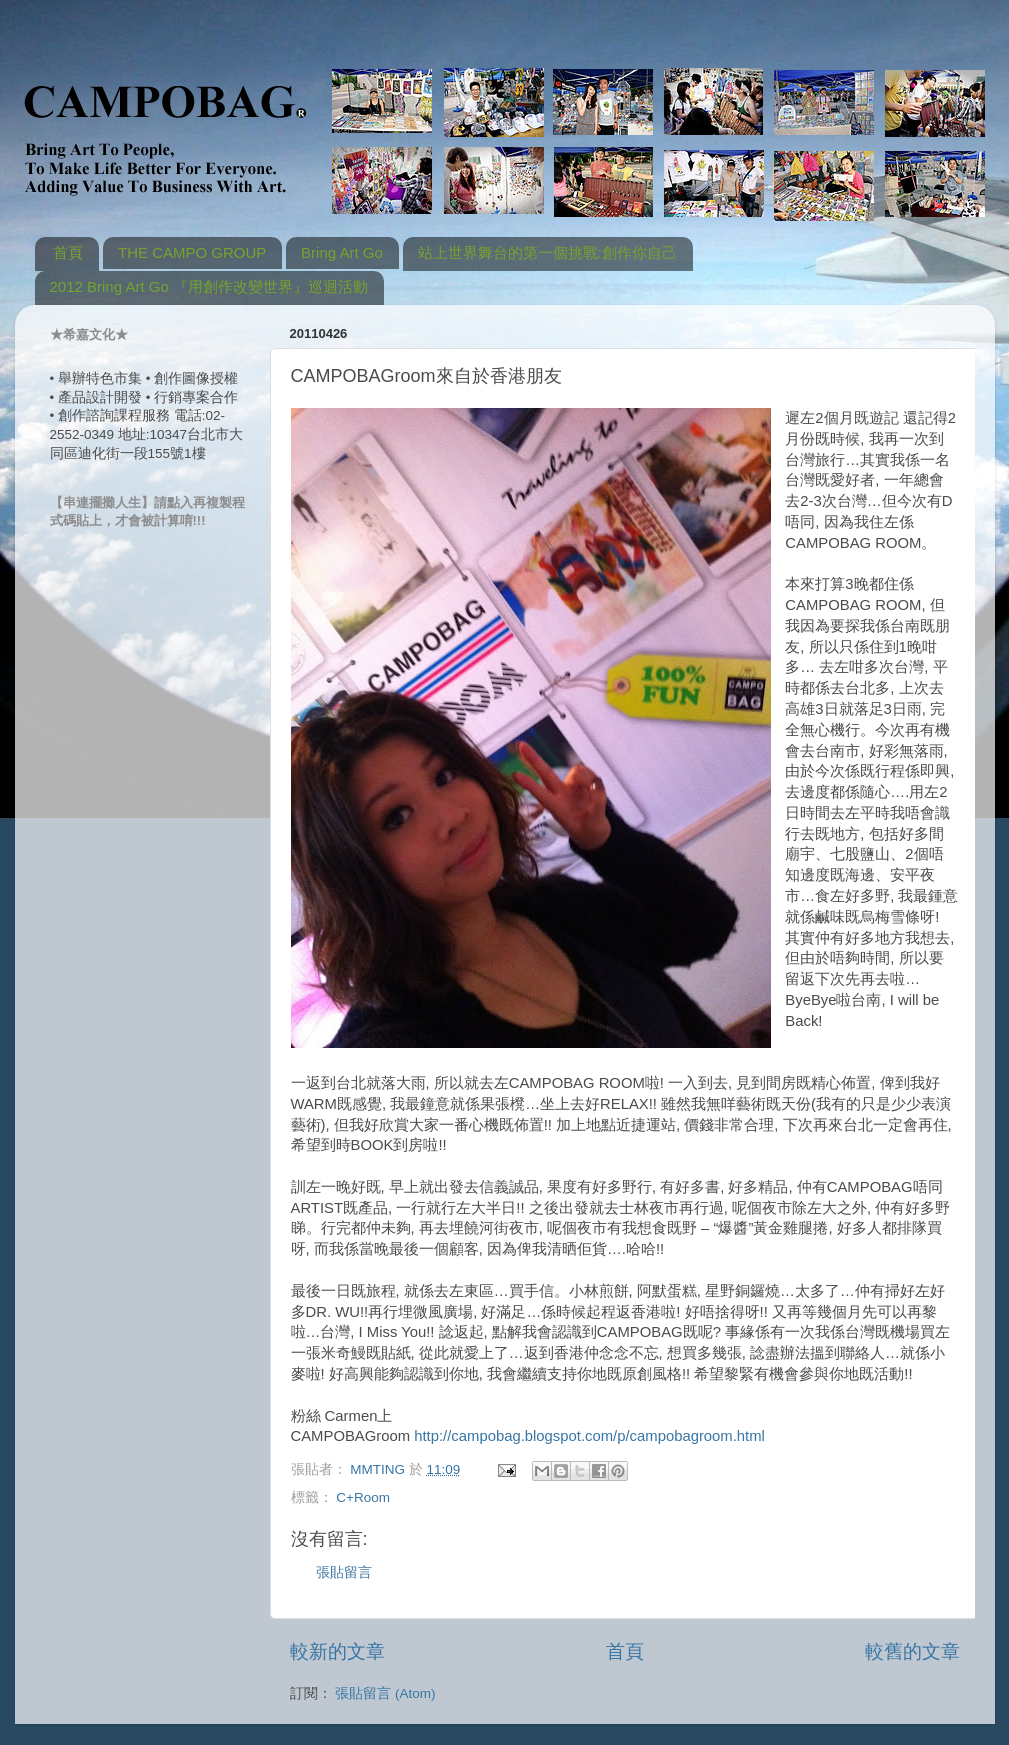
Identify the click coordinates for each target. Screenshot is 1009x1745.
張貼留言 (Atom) (385, 1693)
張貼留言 (344, 1572)
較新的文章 (337, 1651)
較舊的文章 (912, 1651)
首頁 (68, 252)
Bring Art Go (342, 252)
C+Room (363, 1497)
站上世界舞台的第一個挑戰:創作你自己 (547, 252)
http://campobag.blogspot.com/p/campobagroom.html (589, 1436)
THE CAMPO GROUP (192, 252)
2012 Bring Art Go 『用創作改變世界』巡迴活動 (209, 286)
